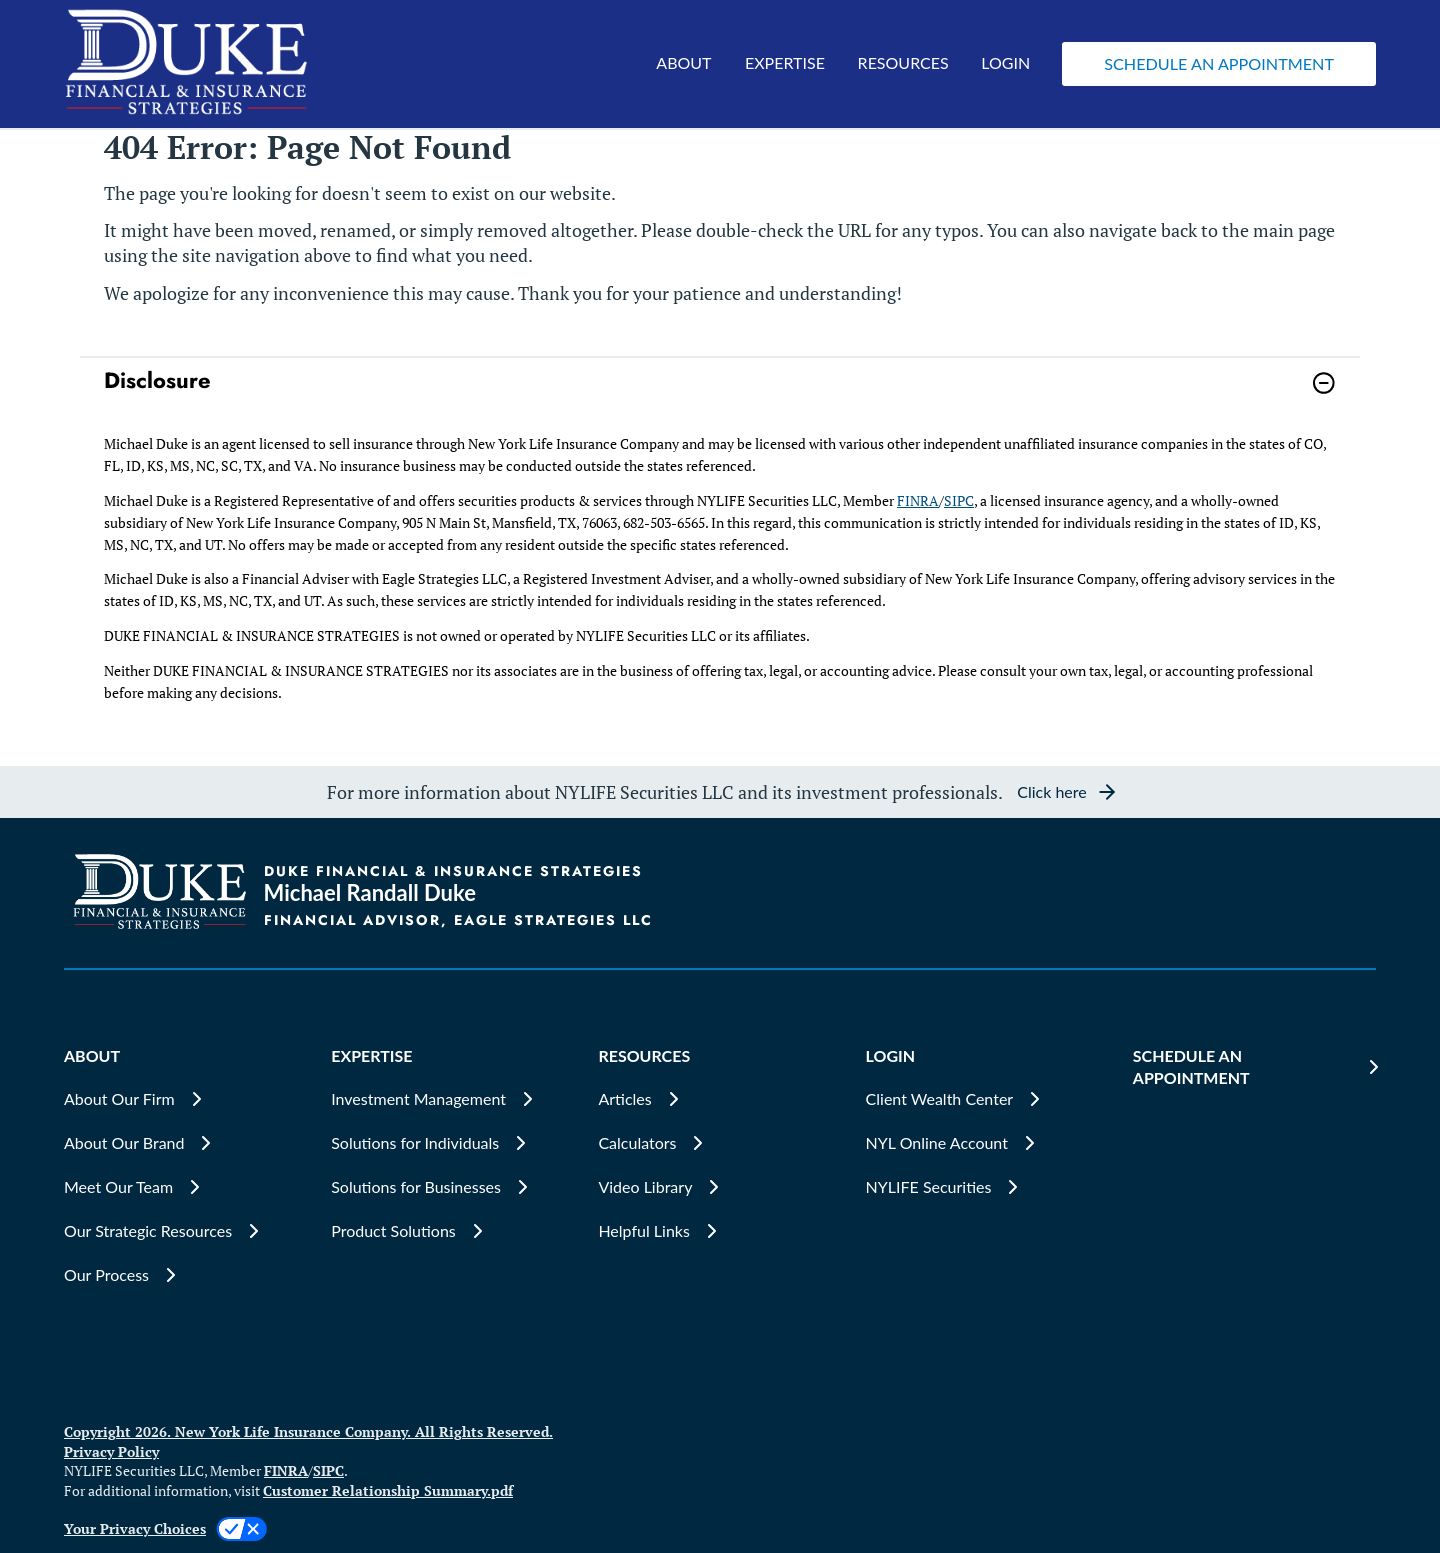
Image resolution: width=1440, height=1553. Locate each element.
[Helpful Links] (719, 1231)
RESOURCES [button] (903, 62)
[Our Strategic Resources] (185, 1231)
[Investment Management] (452, 1099)
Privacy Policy (111, 1451)
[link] (720, 395)
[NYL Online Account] (987, 1143)
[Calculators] (719, 1143)
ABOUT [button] (683, 62)
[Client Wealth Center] (987, 1099)
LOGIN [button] (1005, 62)
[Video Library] (719, 1187)
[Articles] (719, 1099)
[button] (1219, 64)
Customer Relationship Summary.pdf (388, 1490)
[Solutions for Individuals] (452, 1143)
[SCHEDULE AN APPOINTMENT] (1254, 1067)
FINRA (918, 500)
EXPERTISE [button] (785, 62)
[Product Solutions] (452, 1231)
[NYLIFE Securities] (987, 1187)
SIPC (959, 500)
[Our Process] (185, 1275)
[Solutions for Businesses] (452, 1187)
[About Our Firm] (185, 1099)
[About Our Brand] (185, 1143)
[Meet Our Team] (185, 1187)
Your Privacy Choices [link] (135, 1528)
